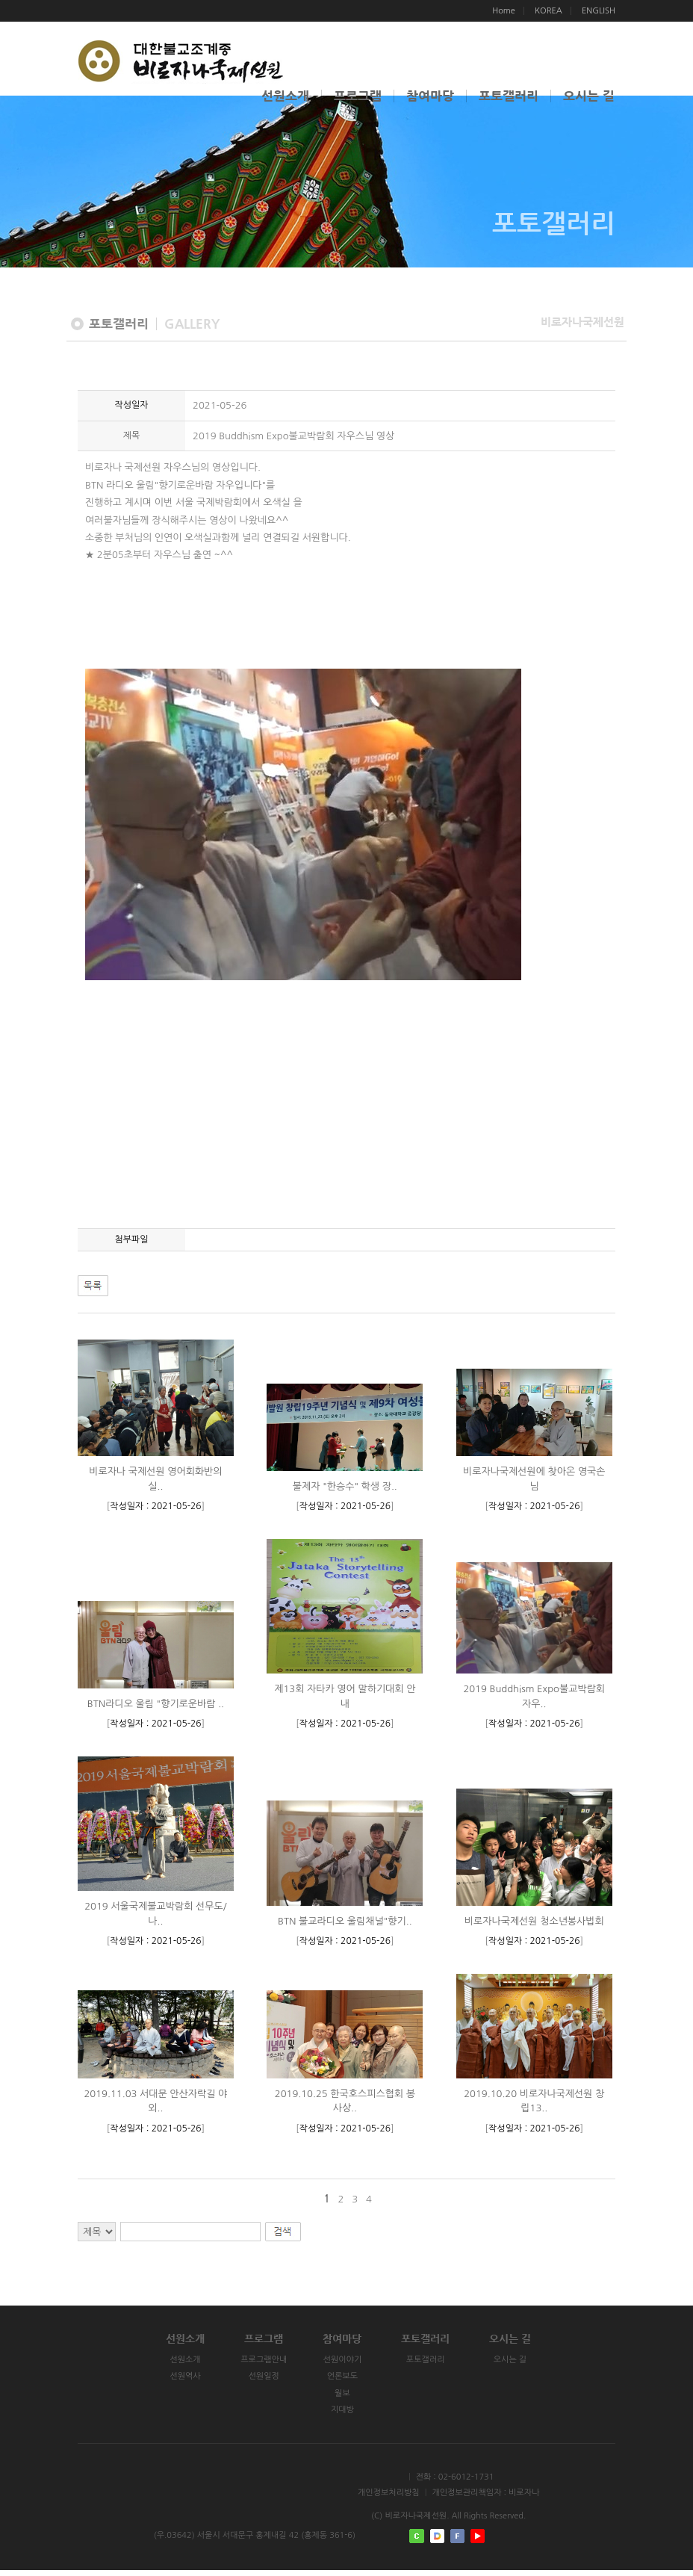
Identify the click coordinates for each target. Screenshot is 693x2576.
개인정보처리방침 (389, 2499)
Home (503, 11)
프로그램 (358, 96)
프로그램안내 (257, 2366)
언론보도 (344, 2383)
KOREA (548, 11)
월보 (344, 2399)
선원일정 (256, 2383)
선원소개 (285, 96)
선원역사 (169, 2383)
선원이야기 (345, 2366)
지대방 (344, 2416)
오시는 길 (589, 96)
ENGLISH (598, 11)
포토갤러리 (508, 96)
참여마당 (430, 96)
